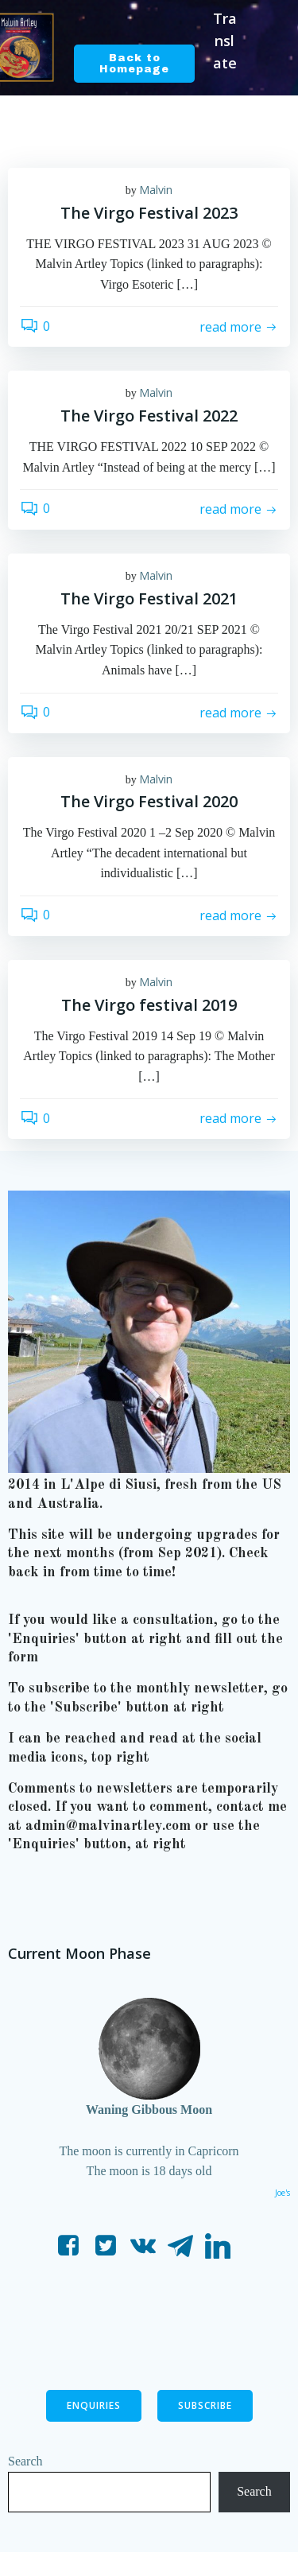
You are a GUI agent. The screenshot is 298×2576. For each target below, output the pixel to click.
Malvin (155, 189)
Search (25, 2461)
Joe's (282, 2192)
